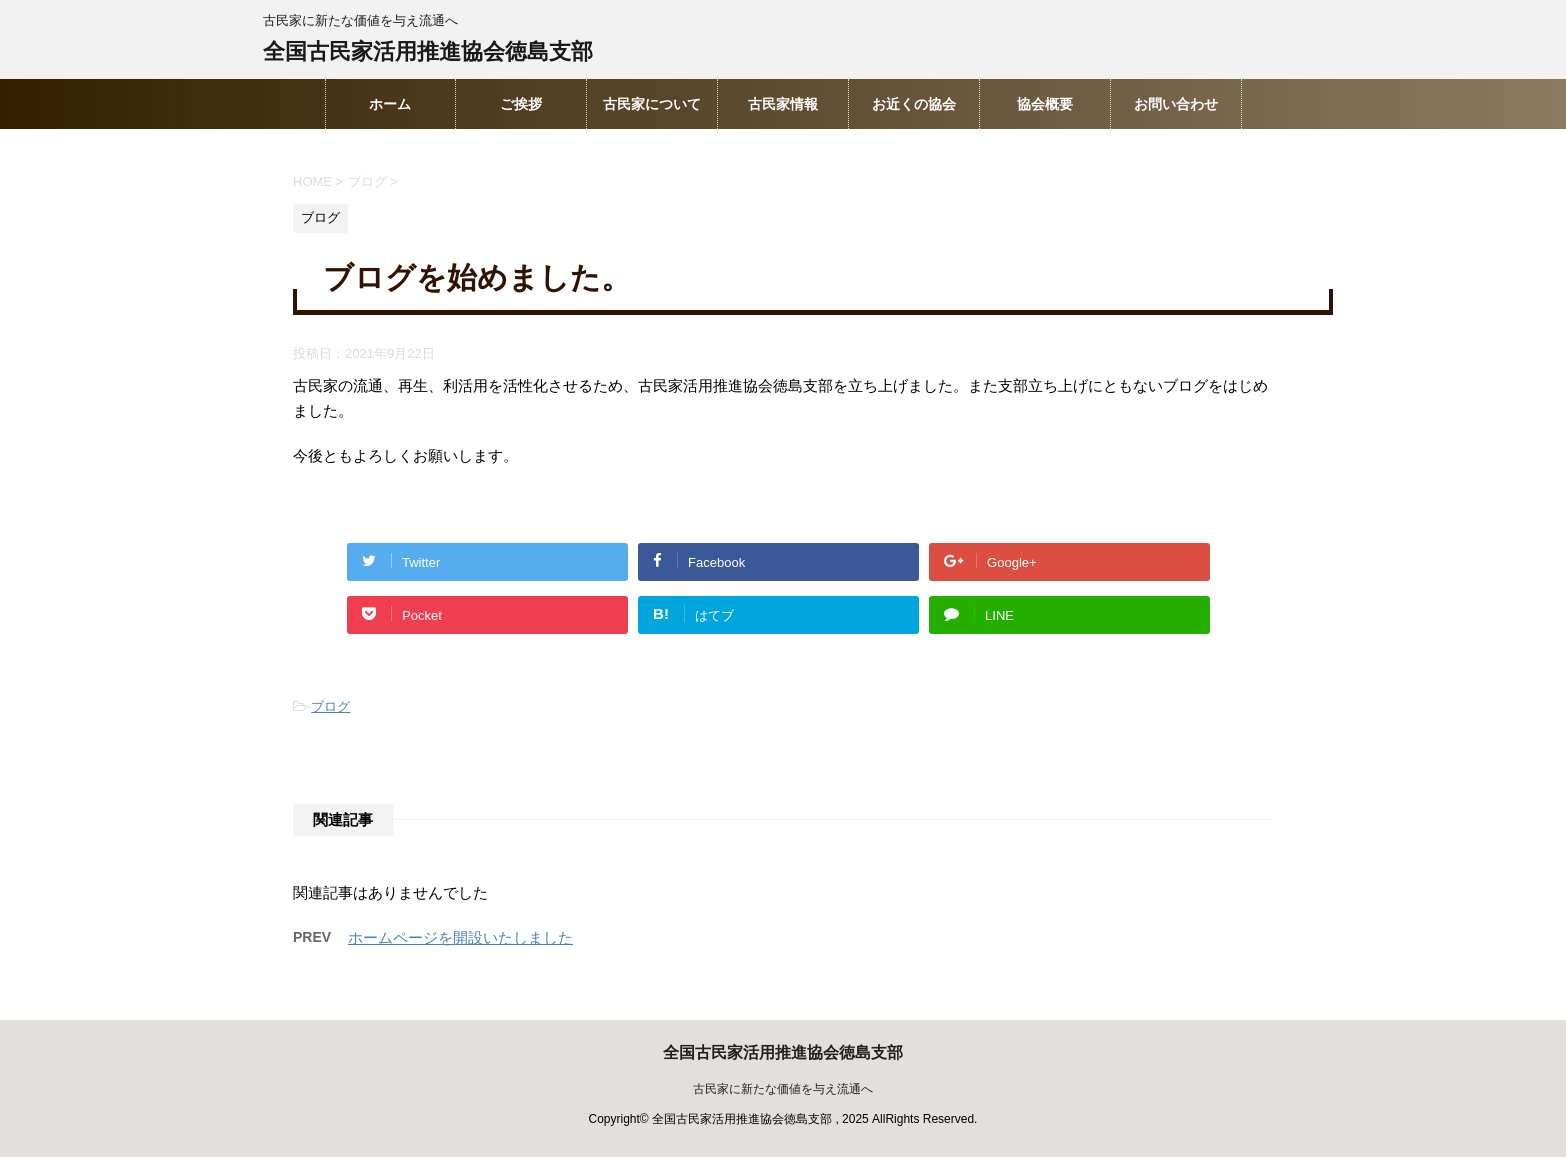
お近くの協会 (914, 104)
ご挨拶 (521, 104)
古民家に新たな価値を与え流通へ (783, 1089)
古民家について (652, 104)
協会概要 (1045, 104)
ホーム (390, 104)
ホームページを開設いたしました (460, 937)
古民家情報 (783, 104)
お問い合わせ (1176, 104)
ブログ (330, 706)
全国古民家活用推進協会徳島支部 (428, 53)
